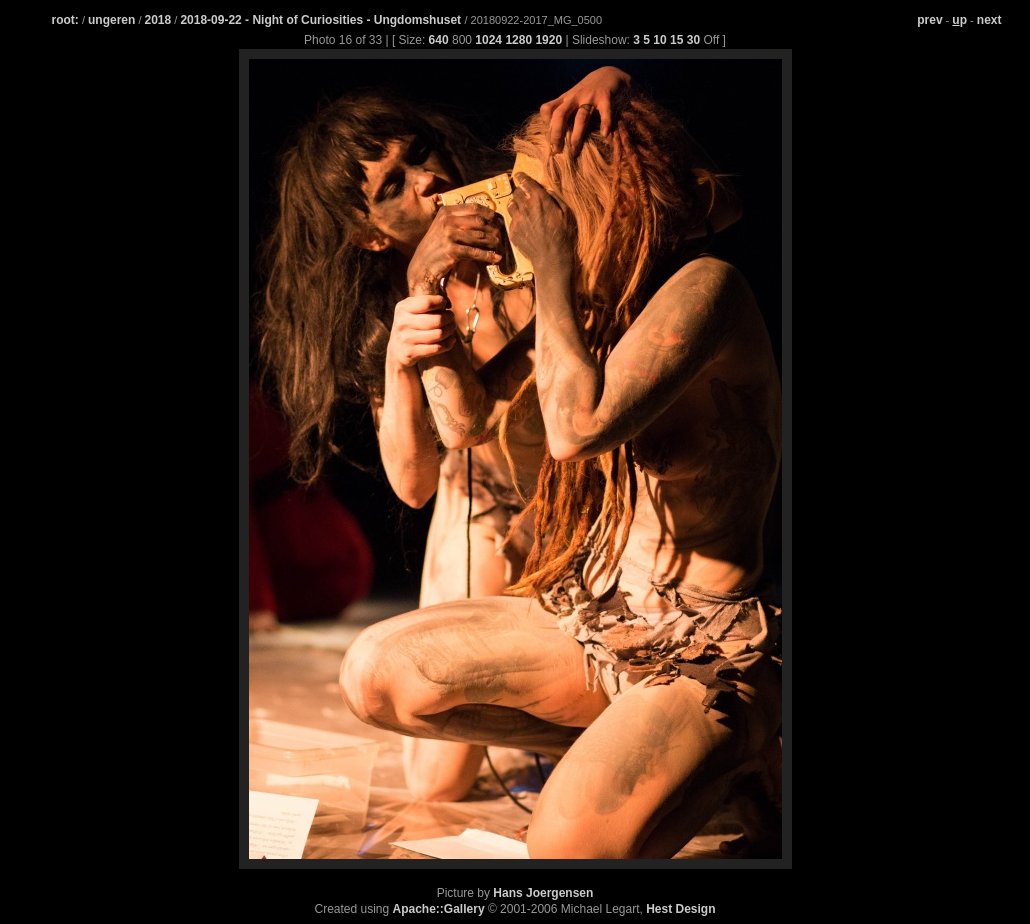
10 (659, 40)
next (989, 20)
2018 (158, 20)
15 (676, 40)
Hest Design (680, 909)
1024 (488, 40)
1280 (518, 40)
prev (929, 20)
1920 (548, 40)
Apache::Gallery (439, 909)
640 (439, 40)
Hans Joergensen (543, 893)
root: (65, 20)
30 (693, 40)
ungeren (111, 20)
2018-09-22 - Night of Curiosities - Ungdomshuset (322, 20)
